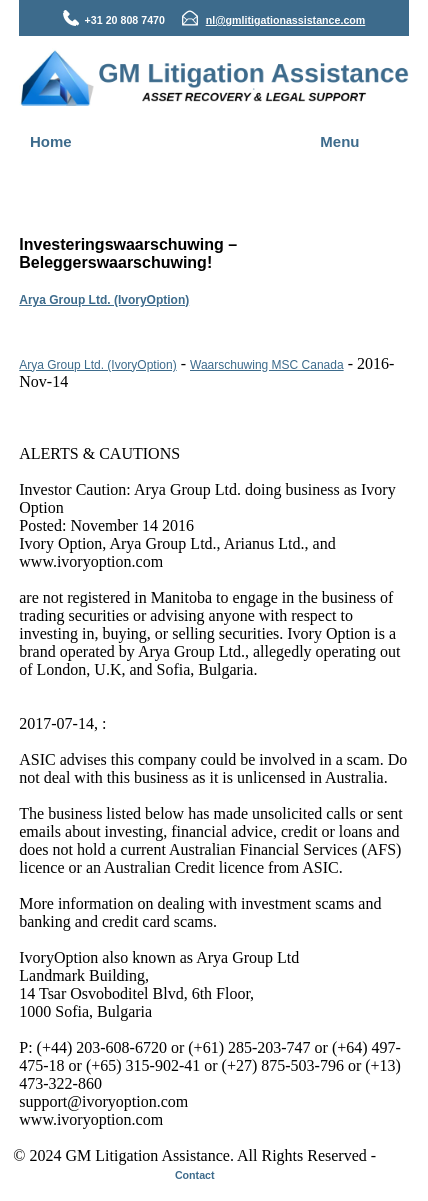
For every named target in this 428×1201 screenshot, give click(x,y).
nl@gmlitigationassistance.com (286, 20)
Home (51, 141)
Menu (339, 141)
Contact (195, 1175)
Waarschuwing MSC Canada (267, 365)
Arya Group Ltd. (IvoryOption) (104, 300)
